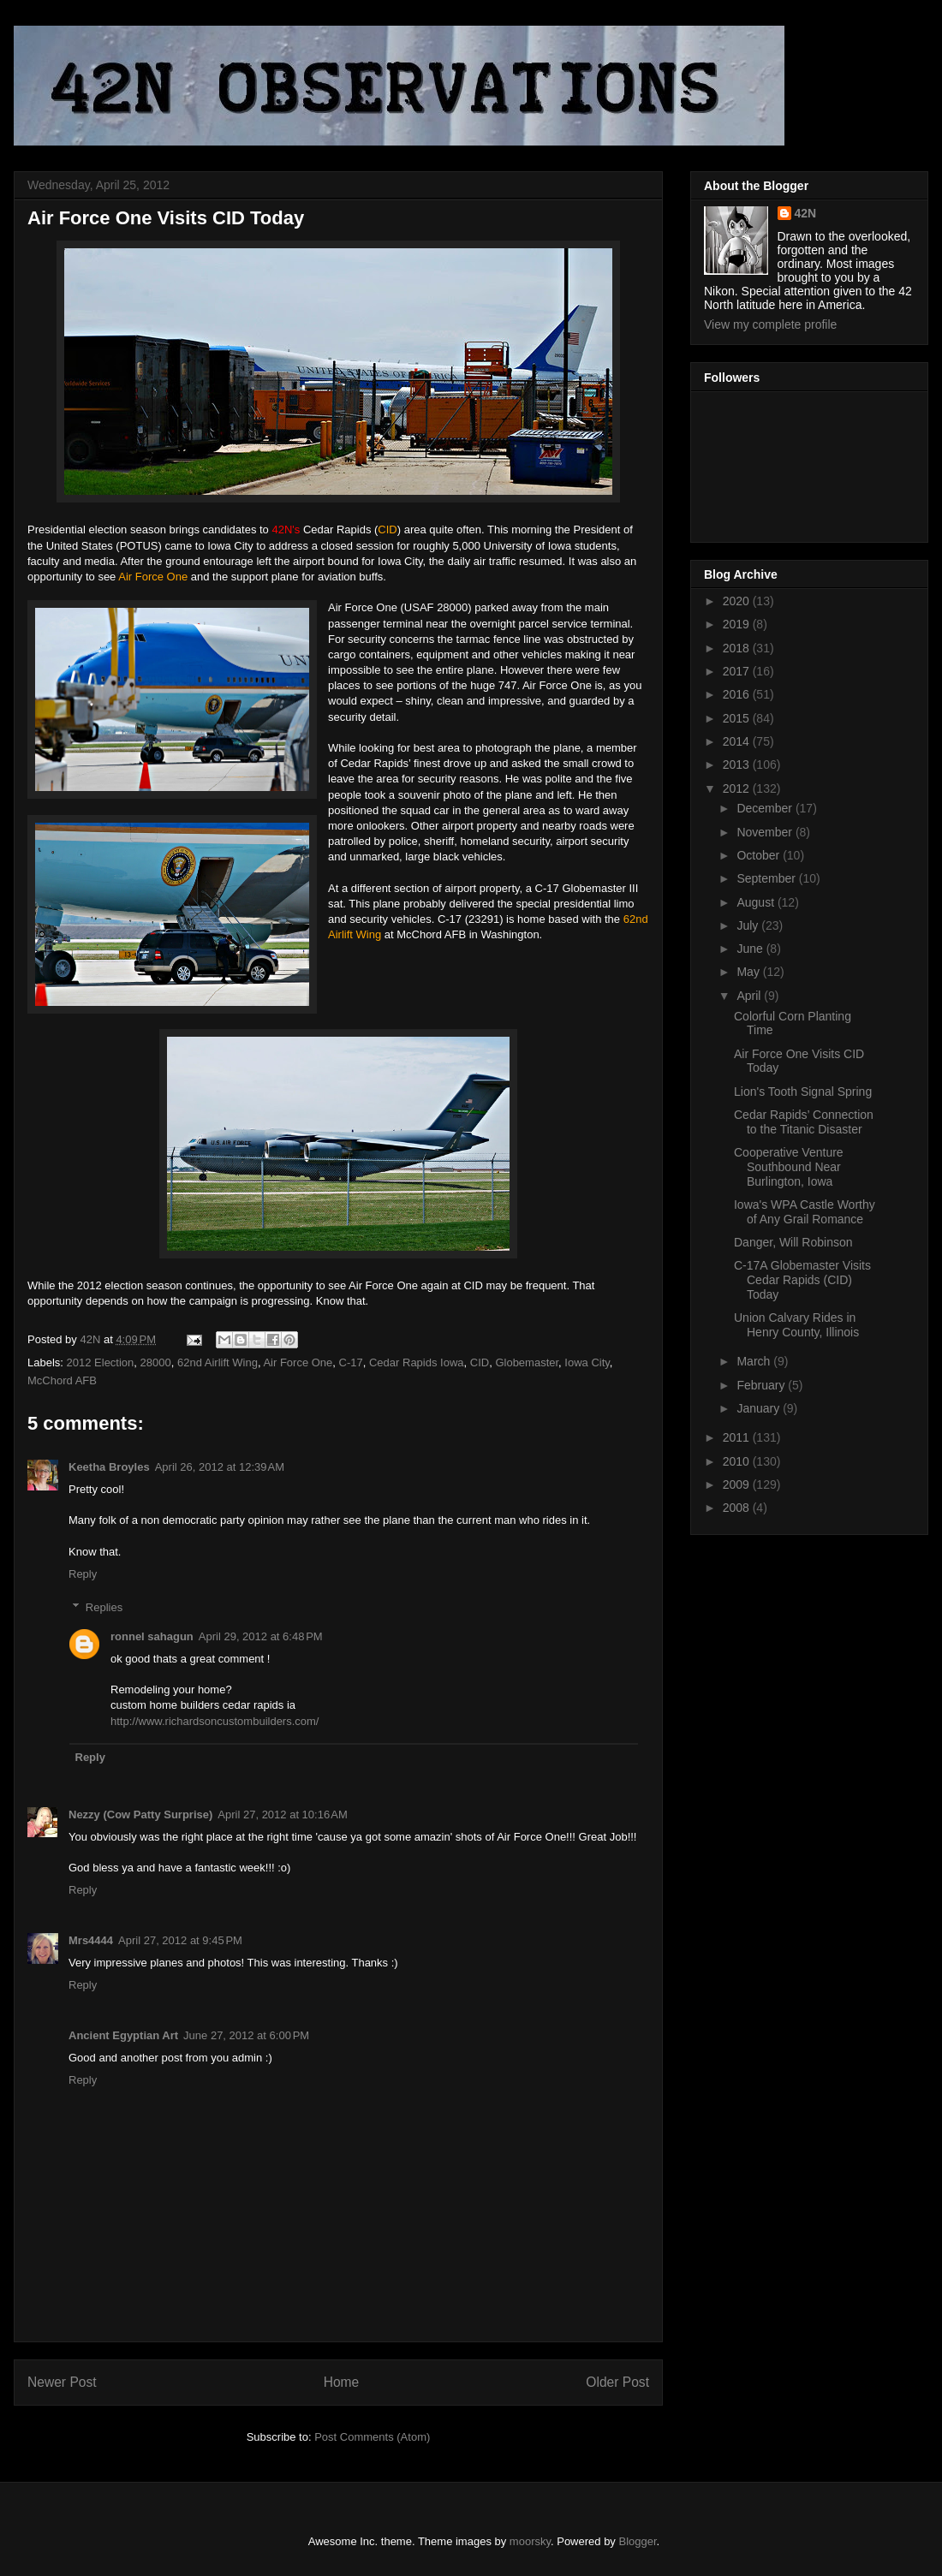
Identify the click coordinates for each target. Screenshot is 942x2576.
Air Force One (297, 1362)
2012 (738, 788)
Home (342, 2382)
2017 (738, 671)
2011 (738, 1437)
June (751, 948)
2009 (738, 1484)
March (754, 1361)
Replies (104, 1606)
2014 (738, 741)
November (765, 832)
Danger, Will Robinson (793, 1242)
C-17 (351, 1362)
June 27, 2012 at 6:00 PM (246, 2035)
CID (479, 1362)
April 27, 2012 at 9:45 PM (180, 1940)
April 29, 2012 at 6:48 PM (261, 1636)
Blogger (638, 2541)
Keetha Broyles (109, 1467)
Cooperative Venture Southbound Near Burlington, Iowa (789, 1166)
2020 (738, 601)
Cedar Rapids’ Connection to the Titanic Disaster (803, 1122)
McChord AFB (62, 1380)
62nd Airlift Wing (217, 1362)
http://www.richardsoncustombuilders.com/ (214, 1721)
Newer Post (62, 2382)
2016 (738, 694)
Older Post (617, 2382)
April (750, 995)
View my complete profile (770, 324)
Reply (83, 1574)
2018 (738, 648)
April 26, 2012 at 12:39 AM (219, 1467)
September (767, 878)
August (756, 902)
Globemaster (526, 1362)
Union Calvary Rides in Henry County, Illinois (796, 1325)
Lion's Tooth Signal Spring (803, 1091)
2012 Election (100, 1362)
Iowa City (587, 1362)
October (759, 855)
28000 (155, 1362)
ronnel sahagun (152, 1636)
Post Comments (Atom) (372, 2436)
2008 (738, 1507)
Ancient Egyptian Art (123, 2035)
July (748, 925)
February (762, 1385)
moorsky (530, 2541)
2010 (738, 1461)
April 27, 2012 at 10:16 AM (282, 1814)
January (759, 1408)
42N (806, 213)
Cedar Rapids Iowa (416, 1362)
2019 (738, 624)
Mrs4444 (91, 1940)
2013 (738, 764)
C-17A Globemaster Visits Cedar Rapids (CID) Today (802, 1279)
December (765, 808)
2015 (738, 718)
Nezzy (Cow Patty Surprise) (140, 1814)
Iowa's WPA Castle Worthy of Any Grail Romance (804, 1212)
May (749, 972)
